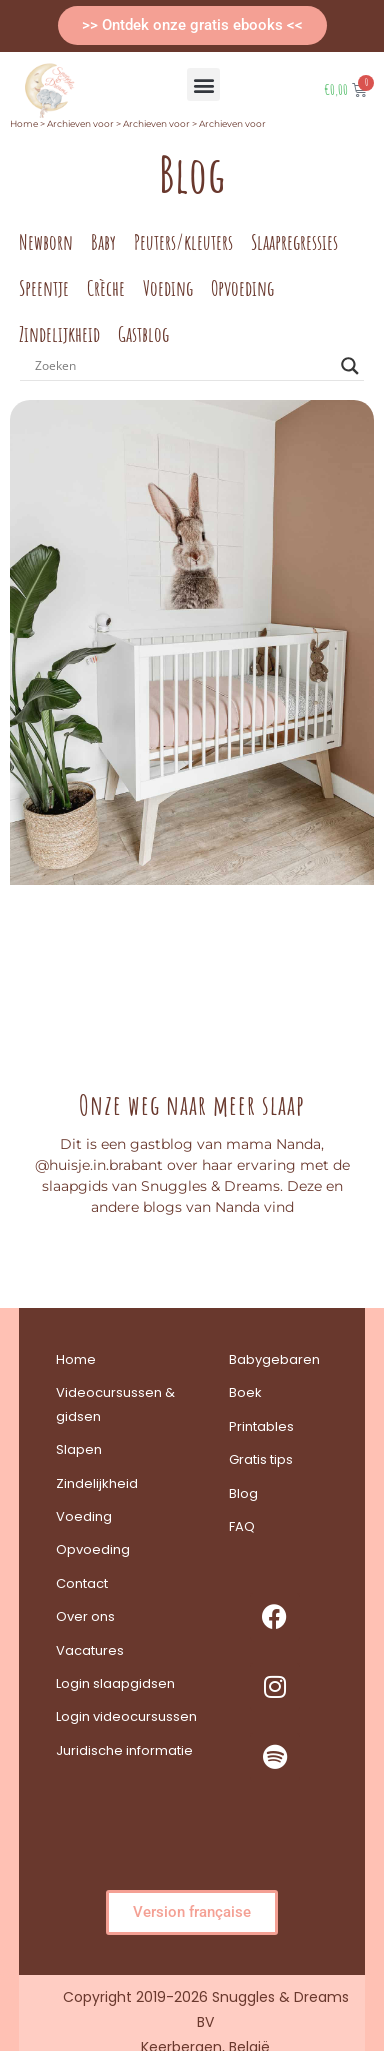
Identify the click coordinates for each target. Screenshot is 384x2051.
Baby (103, 242)
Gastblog (143, 334)
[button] (203, 84)
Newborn (46, 242)
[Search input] (183, 366)
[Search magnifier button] (350, 366)
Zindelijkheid (59, 334)
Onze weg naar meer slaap (192, 1105)
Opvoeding (242, 288)
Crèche (106, 288)
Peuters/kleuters (183, 242)
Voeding (168, 288)
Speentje (44, 288)
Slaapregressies (294, 242)
